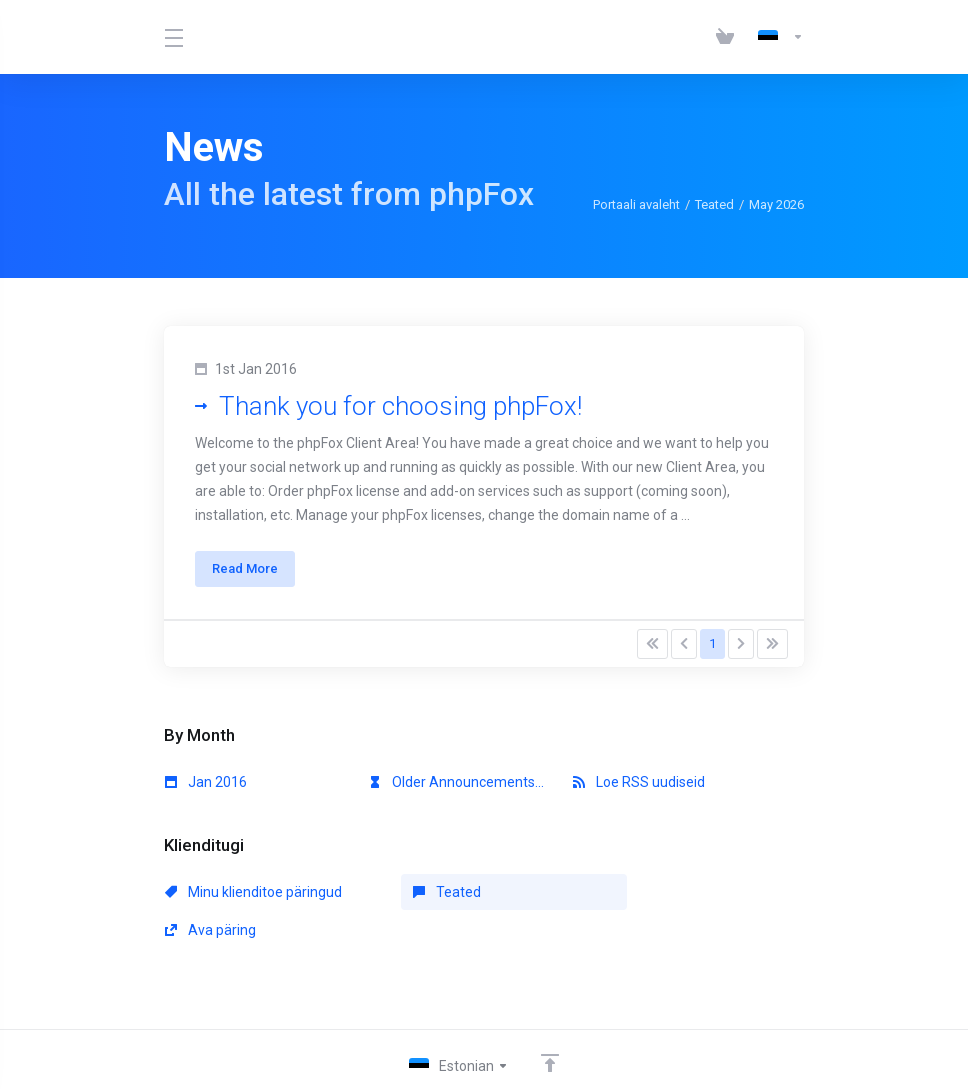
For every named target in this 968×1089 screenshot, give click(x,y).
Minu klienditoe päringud (253, 893)
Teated (714, 204)
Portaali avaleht (636, 204)
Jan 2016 (206, 783)
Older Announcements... (456, 783)
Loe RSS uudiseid (639, 783)
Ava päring (618, 893)
